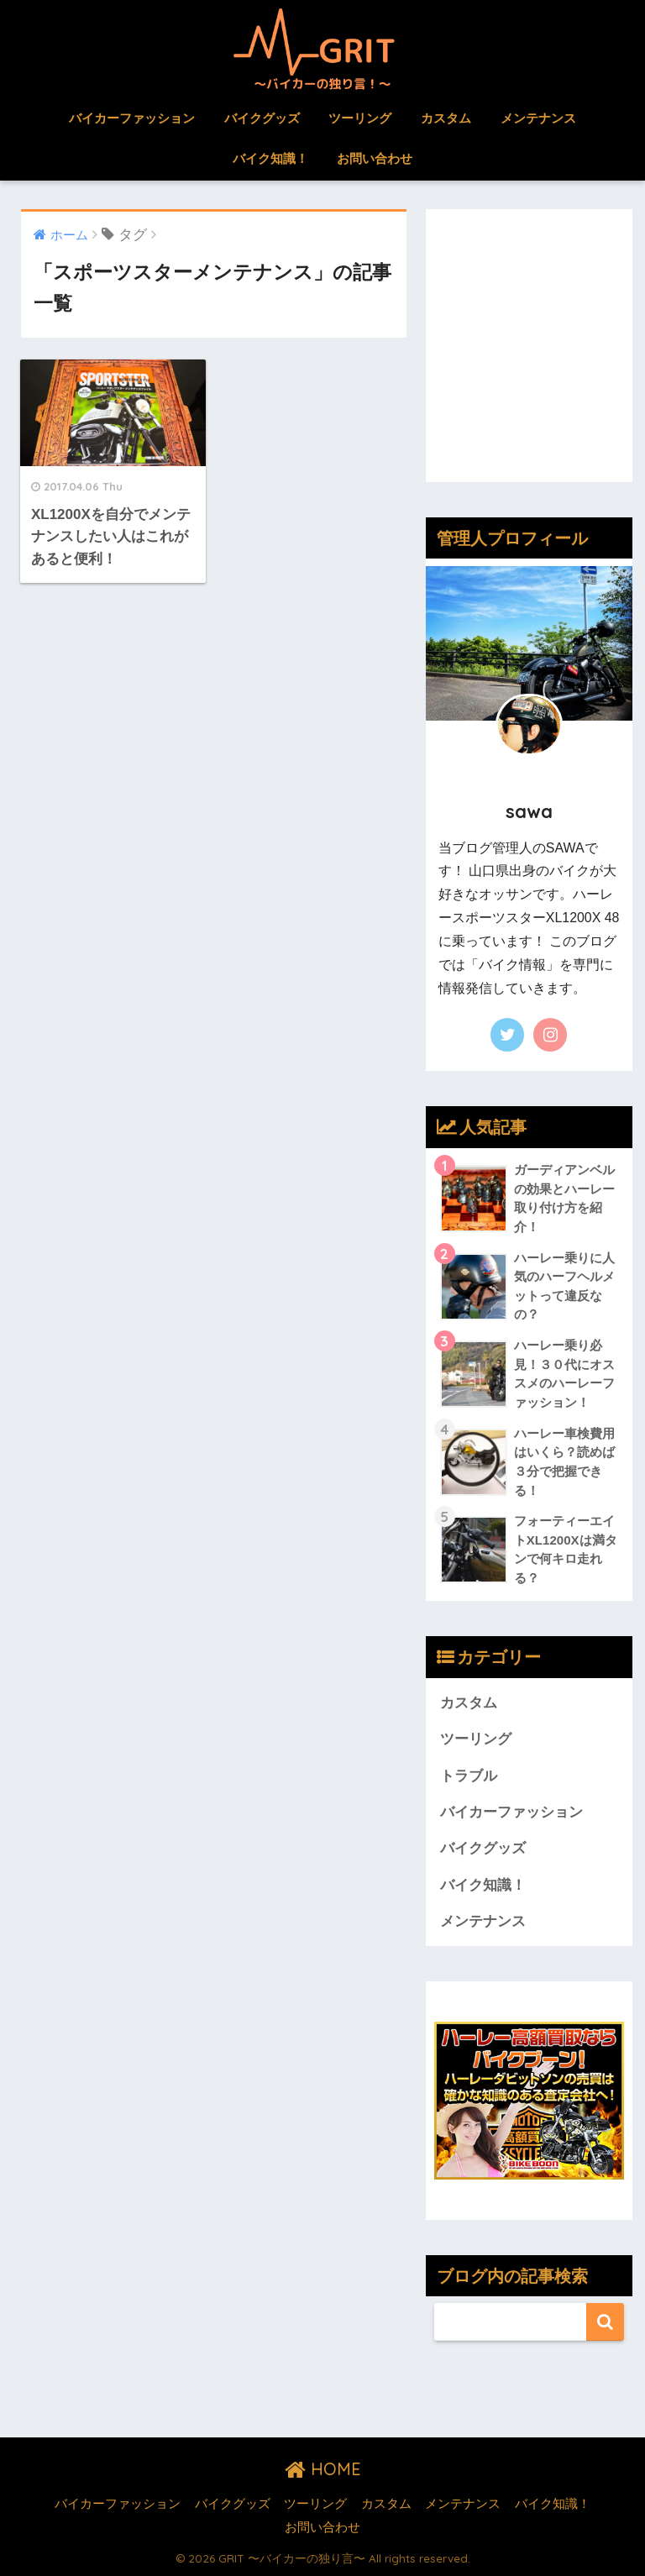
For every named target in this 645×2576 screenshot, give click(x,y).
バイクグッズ (262, 118)
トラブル (468, 1776)
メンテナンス (538, 118)
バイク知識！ (270, 158)
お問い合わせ (374, 158)
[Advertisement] (529, 358)
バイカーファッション (132, 118)
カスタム (446, 118)
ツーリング (359, 118)
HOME (323, 2468)
